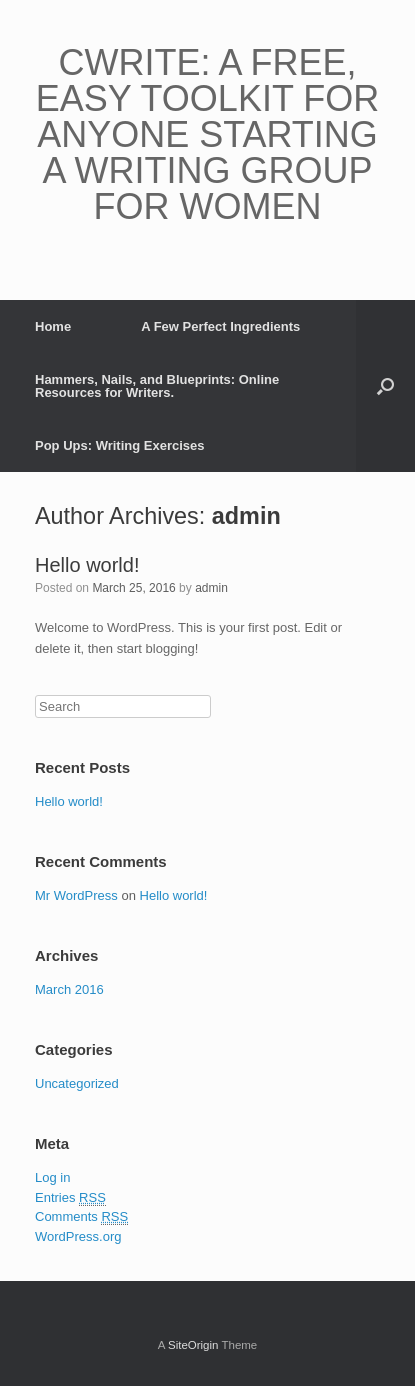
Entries (70, 1198)
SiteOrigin (193, 1345)
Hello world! (87, 565)
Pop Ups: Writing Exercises (120, 445)
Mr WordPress (76, 895)
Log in (52, 1177)
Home (53, 326)
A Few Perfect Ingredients (220, 326)
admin (246, 516)
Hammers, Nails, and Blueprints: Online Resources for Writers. (157, 386)
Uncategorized (77, 1083)
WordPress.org (78, 1236)
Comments (81, 1217)
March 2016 (69, 989)
